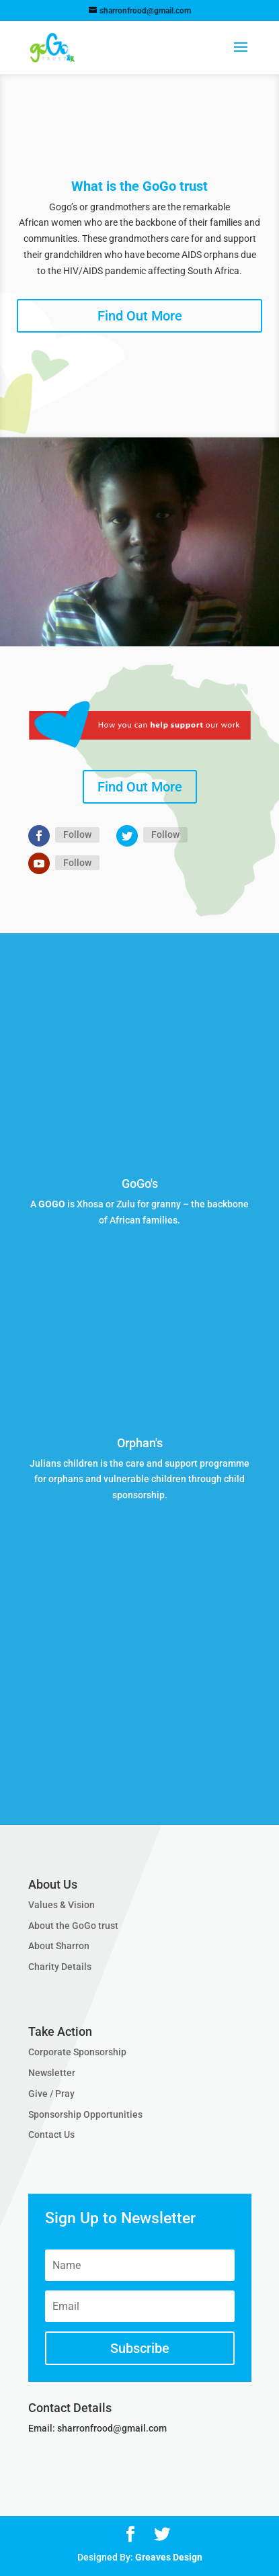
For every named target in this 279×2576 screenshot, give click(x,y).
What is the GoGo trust (139, 186)
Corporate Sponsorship (77, 2052)
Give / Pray (51, 2093)
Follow (77, 834)
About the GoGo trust (73, 1925)
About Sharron (58, 1945)
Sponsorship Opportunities (85, 2114)
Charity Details (59, 1966)
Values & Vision (61, 1904)
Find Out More (139, 316)
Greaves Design (168, 2557)
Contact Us (51, 2134)
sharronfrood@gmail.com (112, 2428)
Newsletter (51, 2072)
